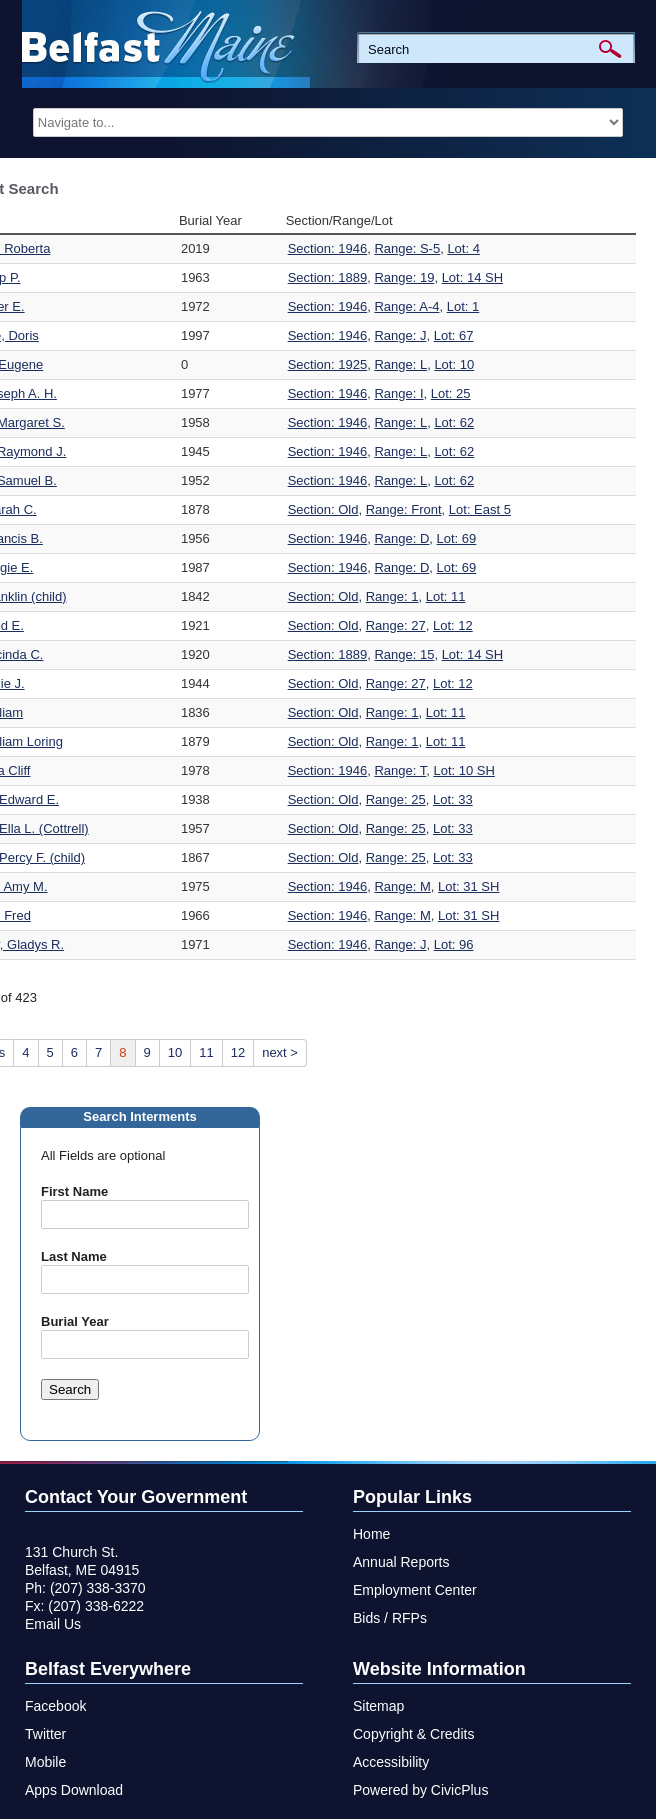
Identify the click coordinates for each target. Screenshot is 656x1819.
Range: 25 (396, 799)
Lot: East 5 (480, 509)
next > (280, 1052)
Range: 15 (404, 654)
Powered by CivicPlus (420, 1790)
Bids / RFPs (390, 1618)
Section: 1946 (328, 248)
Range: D (401, 538)
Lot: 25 (451, 393)
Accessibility (391, 1762)
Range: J (400, 335)
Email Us (53, 1624)
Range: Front (404, 509)
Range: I (398, 393)
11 (206, 1052)
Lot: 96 (454, 944)
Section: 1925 (328, 364)
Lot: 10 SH (463, 770)
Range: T (400, 770)
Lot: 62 (454, 422)
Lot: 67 (454, 335)
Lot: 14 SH (472, 277)
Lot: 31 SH (468, 886)
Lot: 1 (463, 306)
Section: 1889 (328, 277)
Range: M (402, 886)
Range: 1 (392, 596)
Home (371, 1534)
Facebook (55, 1706)
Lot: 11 (446, 596)
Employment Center (415, 1590)
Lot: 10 (454, 364)
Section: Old (323, 509)
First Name (74, 1191)
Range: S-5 (407, 248)
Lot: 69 (457, 538)
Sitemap (378, 1706)
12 (238, 1052)
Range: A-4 (406, 306)
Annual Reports (401, 1562)
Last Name (74, 1256)
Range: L (400, 364)
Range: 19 (404, 277)
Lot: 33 (453, 799)
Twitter (45, 1734)
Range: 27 (396, 625)
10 (175, 1052)
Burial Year (75, 1321)
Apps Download (74, 1790)
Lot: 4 (463, 248)
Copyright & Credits (413, 1734)
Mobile (45, 1762)
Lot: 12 (453, 625)
